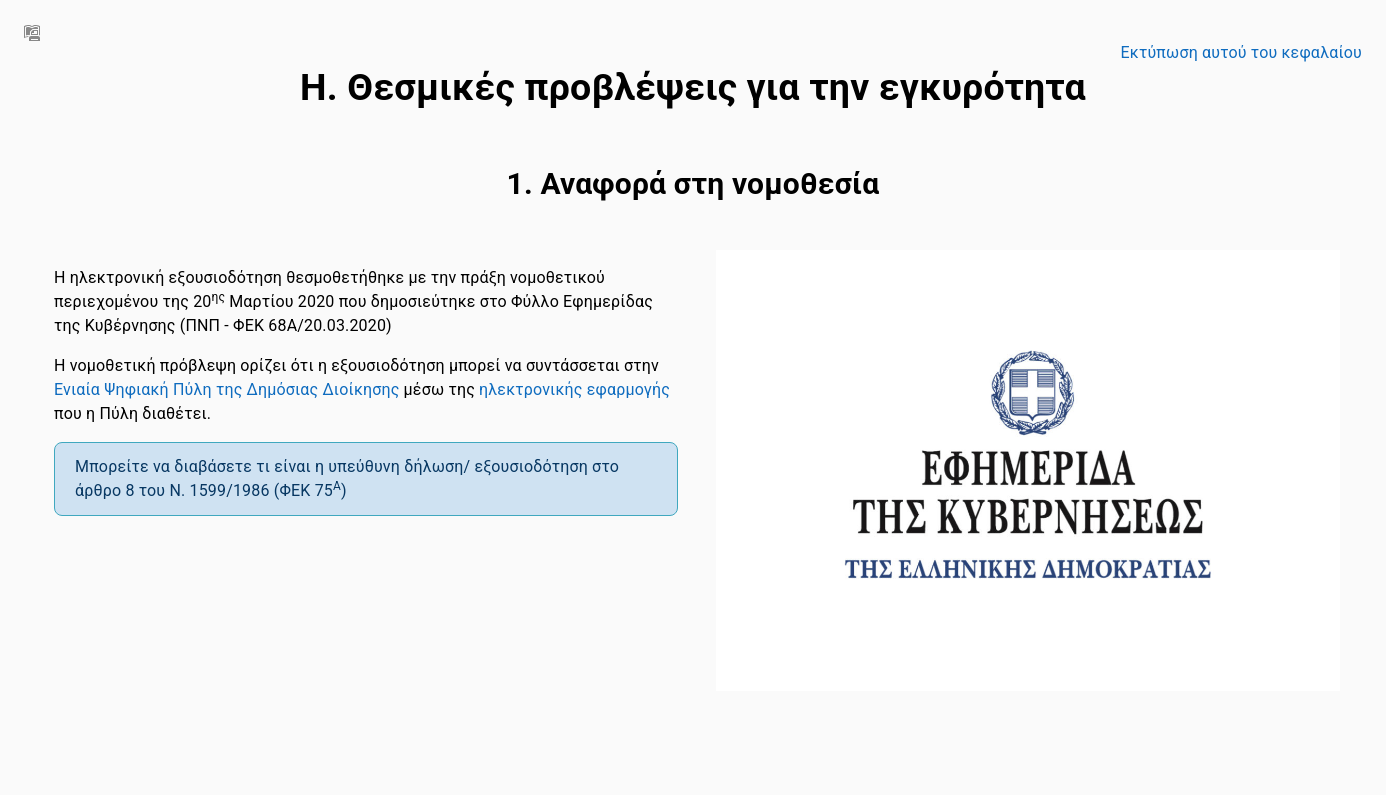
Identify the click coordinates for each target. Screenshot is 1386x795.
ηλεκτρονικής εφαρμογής (574, 389)
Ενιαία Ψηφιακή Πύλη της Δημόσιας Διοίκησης (226, 389)
